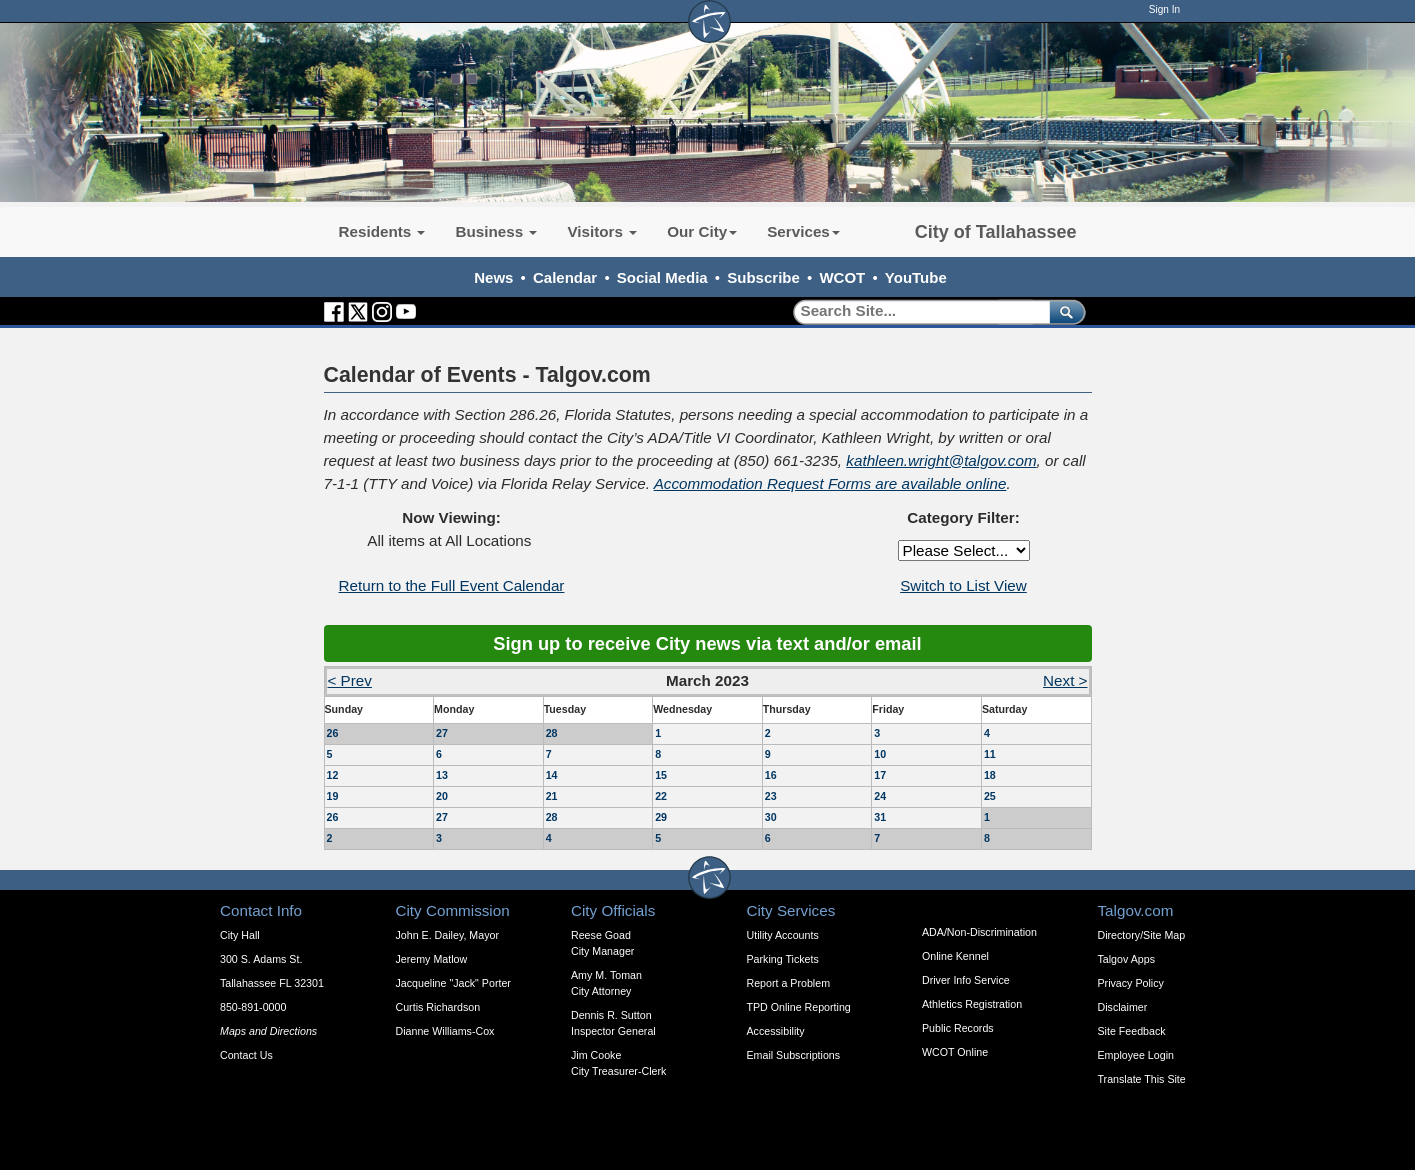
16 (771, 775)
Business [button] (496, 231)
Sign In (1164, 9)
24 (880, 796)
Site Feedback (1132, 1031)
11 (990, 754)
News (493, 277)
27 (442, 733)
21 (552, 796)
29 (661, 817)
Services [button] (803, 231)
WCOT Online (955, 1052)
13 (442, 775)
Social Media (662, 277)
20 (442, 796)
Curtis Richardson (438, 1007)
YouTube (916, 277)
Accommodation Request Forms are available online (830, 483)
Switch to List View (963, 585)
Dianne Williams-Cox (445, 1031)
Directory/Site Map (1142, 935)
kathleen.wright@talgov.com (941, 460)
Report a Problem (789, 983)
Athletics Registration (972, 1004)
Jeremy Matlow (432, 959)
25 (990, 796)
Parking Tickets (783, 959)
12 (333, 775)
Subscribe (763, 277)
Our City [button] (702, 231)
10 (880, 754)
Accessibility (776, 1031)
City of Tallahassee (996, 232)
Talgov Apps (1126, 959)
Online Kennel (955, 956)
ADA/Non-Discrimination (979, 932)
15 (661, 775)
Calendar (565, 277)
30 (771, 817)
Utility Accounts (783, 935)
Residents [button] (382, 231)
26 (333, 733)
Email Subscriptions (794, 1055)
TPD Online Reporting (799, 1007)
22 (661, 796)
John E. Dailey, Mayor (447, 935)
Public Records (958, 1028)
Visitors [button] (602, 231)
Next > (1065, 680)
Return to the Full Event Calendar (452, 585)
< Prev (350, 680)
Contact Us (246, 1055)
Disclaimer (1123, 1007)
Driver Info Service (966, 980)
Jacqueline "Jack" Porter (453, 983)
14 (552, 775)
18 (990, 775)
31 (880, 817)
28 (552, 733)
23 (771, 796)
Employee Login (1136, 1055)
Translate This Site (1142, 1079)
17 (880, 775)
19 (333, 796)
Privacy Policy (1131, 983)
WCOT (842, 277)
